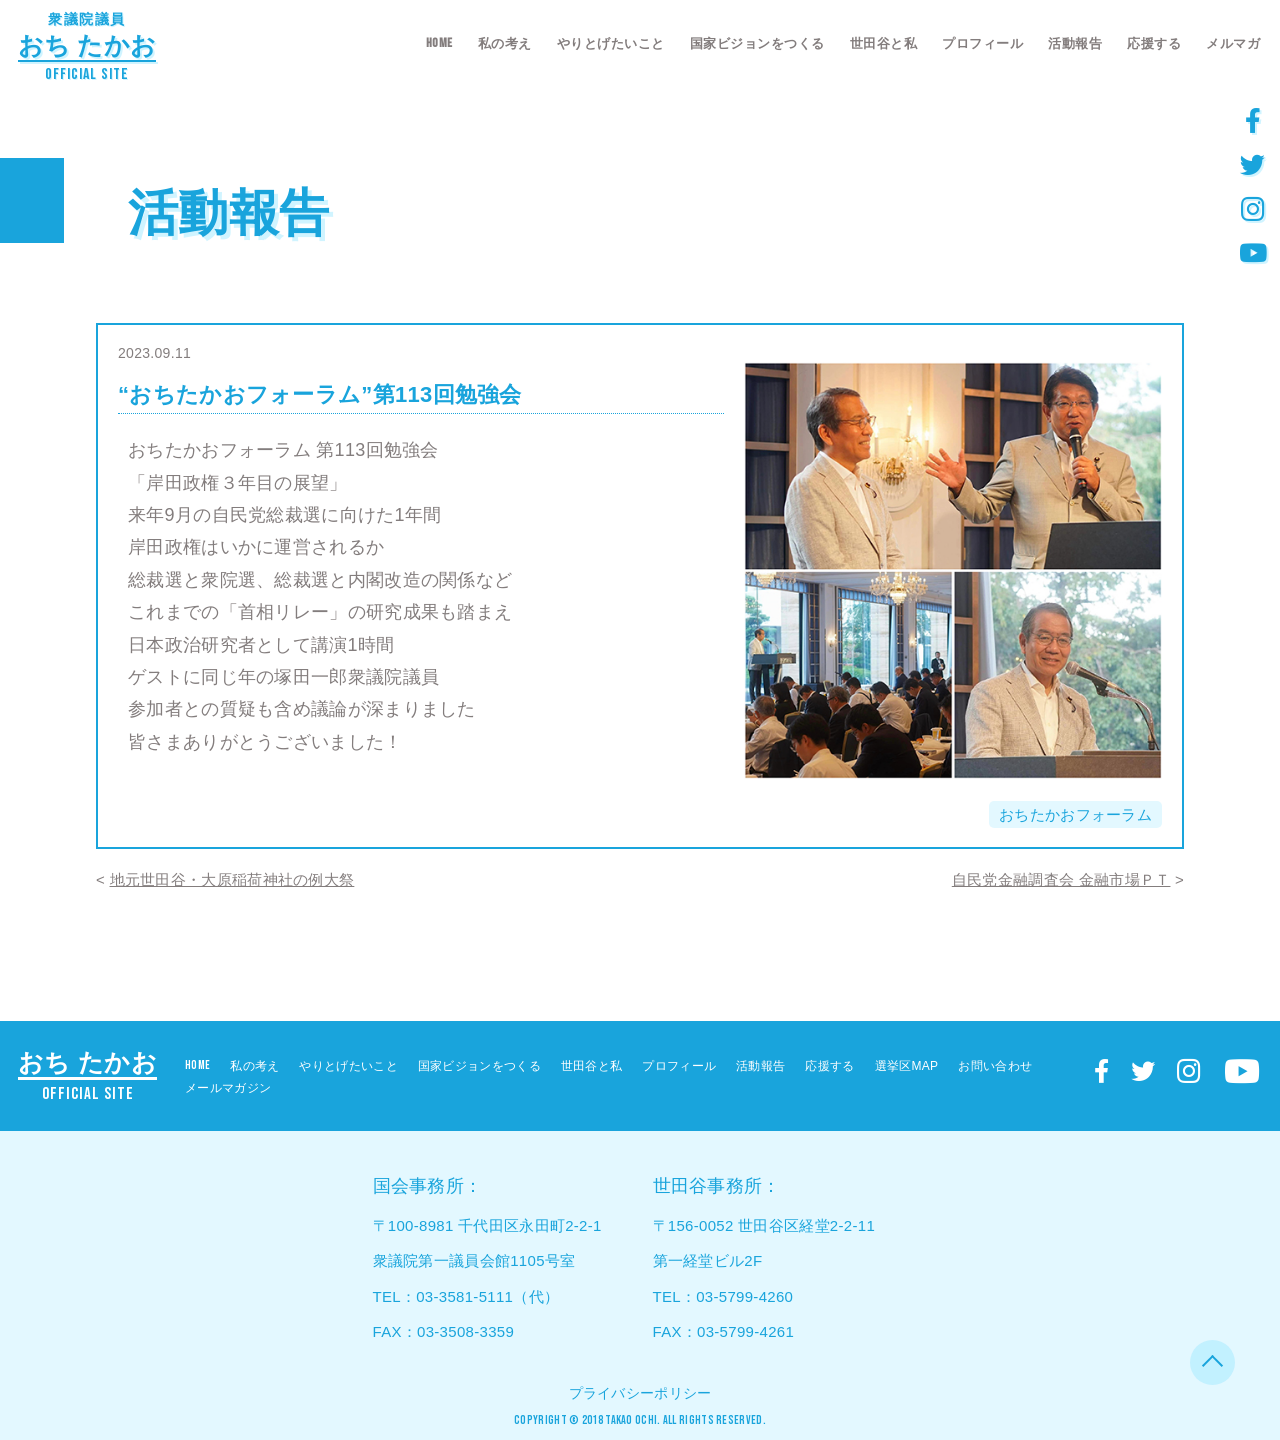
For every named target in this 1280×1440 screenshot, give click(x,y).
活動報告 (1075, 43)
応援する (1154, 43)
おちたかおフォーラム (1075, 814)
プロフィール (982, 43)
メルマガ (1233, 43)
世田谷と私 (884, 43)
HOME (439, 43)
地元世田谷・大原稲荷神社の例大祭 (232, 879)
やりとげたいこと (611, 43)
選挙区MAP (907, 1066)
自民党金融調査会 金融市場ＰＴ (1061, 879)
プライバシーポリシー (640, 1393)
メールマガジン (228, 1088)
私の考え (505, 43)
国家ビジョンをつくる (757, 43)
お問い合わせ (995, 1066)
